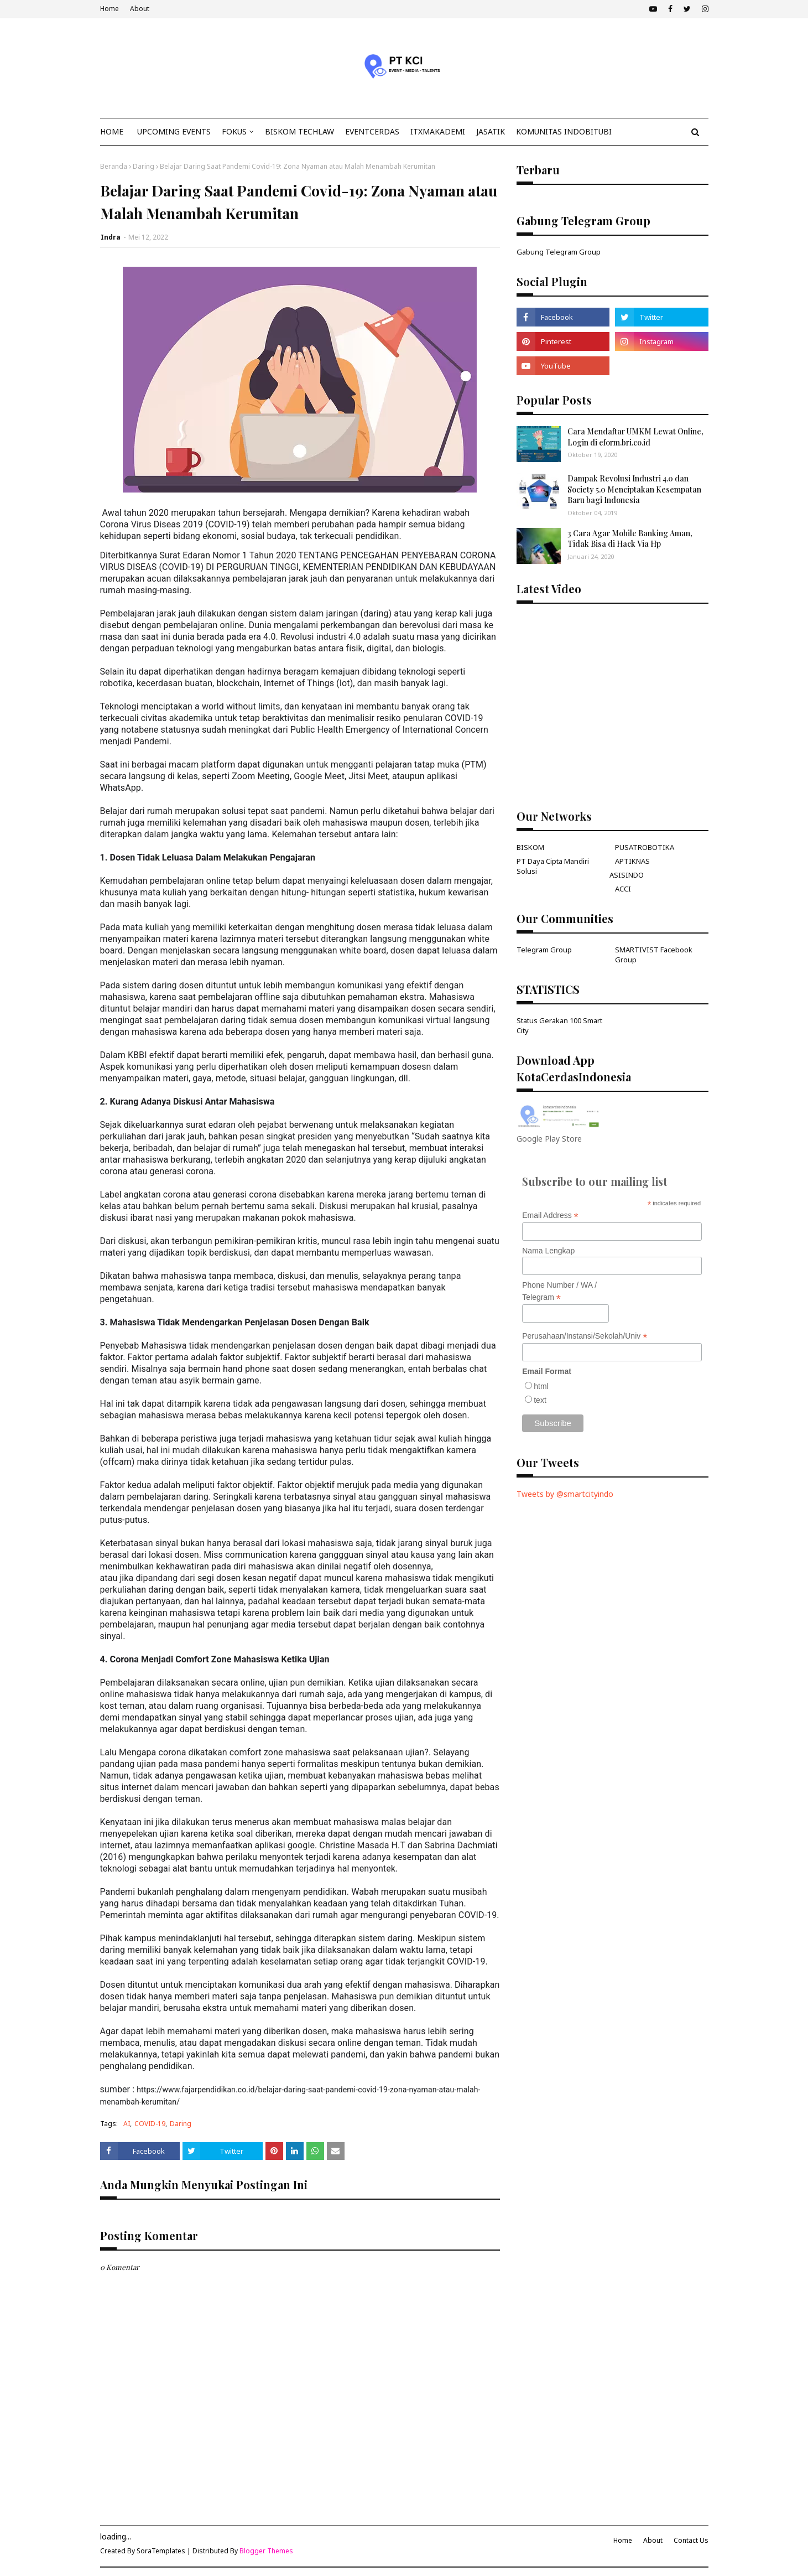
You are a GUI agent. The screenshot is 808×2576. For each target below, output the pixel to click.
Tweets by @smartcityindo (565, 1494)
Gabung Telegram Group (559, 252)
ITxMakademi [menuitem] (437, 131)
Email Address (550, 1215)
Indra (111, 237)
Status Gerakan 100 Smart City (559, 1025)
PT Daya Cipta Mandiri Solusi (553, 866)
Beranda (113, 166)
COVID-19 (149, 2123)
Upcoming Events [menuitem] (174, 131)
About (139, 8)
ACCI (623, 889)
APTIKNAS (632, 861)
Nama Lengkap (548, 1250)
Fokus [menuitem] (234, 131)
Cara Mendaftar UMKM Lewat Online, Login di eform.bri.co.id (635, 437)
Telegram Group (544, 950)
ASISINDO (626, 875)
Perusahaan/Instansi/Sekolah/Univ (584, 1336)
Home (109, 8)
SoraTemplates (161, 2551)
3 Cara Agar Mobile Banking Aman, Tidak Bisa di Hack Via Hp (629, 539)
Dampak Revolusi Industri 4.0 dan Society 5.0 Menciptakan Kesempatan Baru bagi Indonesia (634, 489)
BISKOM (530, 847)
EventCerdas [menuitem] (372, 131)
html (541, 1386)
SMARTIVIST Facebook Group (653, 955)
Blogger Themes (266, 2551)
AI (126, 2123)
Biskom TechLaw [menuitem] (299, 131)
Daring (143, 166)
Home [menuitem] (111, 131)
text (540, 1400)
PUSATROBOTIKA (644, 847)
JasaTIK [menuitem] (490, 131)
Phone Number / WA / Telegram (559, 1292)
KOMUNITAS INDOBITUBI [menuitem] (564, 131)
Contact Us (691, 2540)
